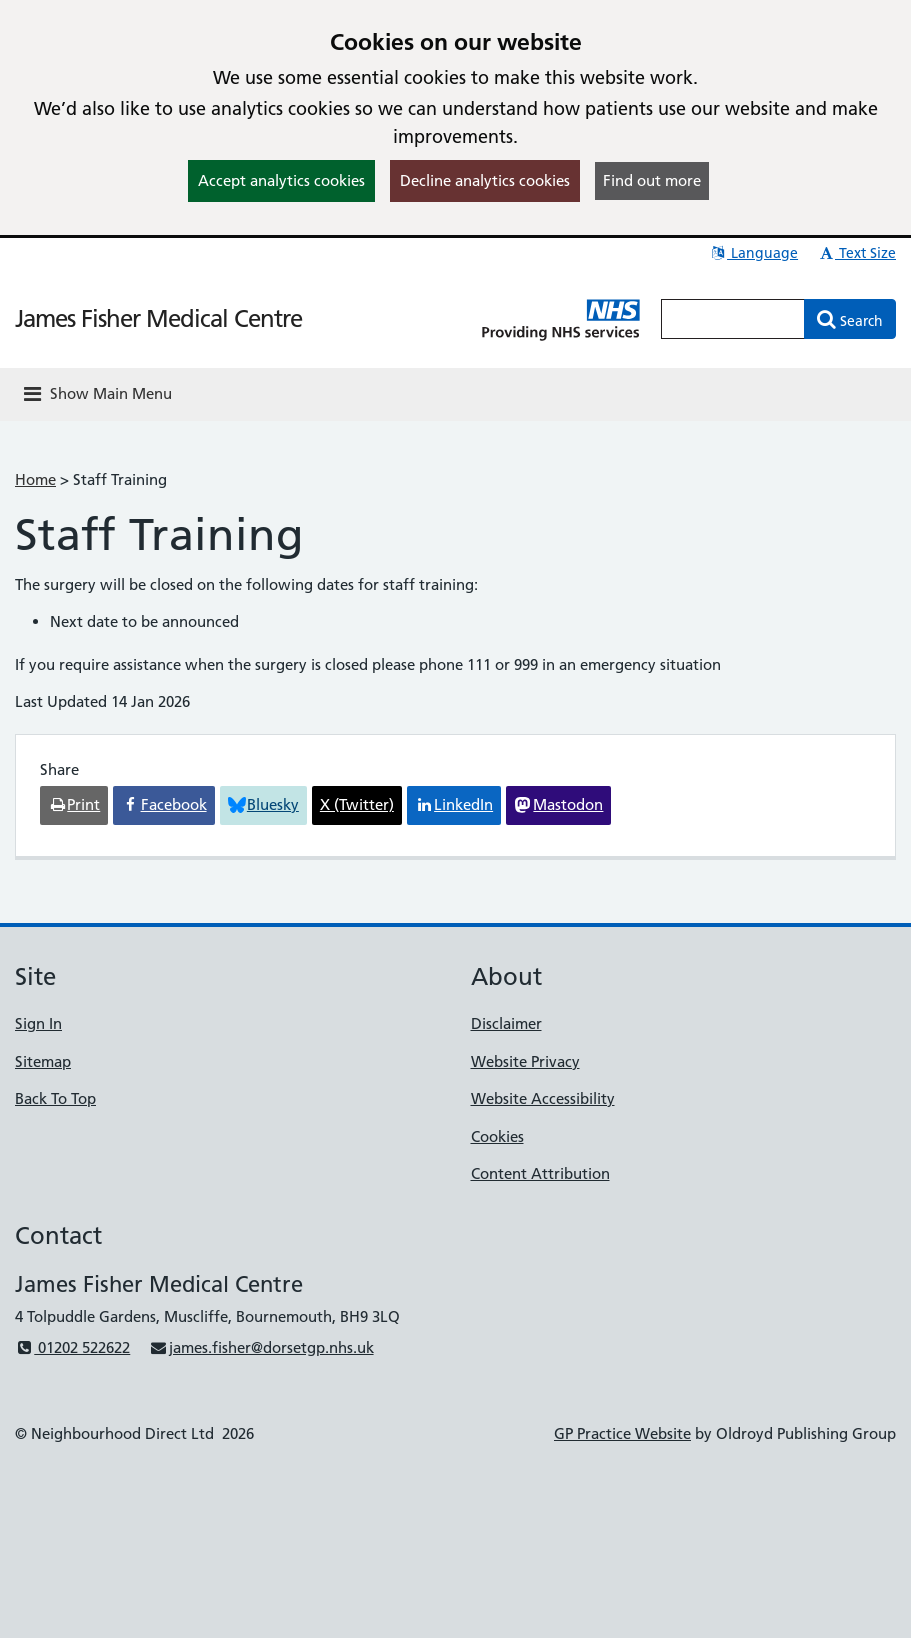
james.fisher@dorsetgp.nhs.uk (261, 1347)
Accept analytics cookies (281, 180)
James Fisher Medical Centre (158, 318)
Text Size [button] (856, 253)
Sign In (38, 1023)
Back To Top (55, 1098)
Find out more (652, 180)
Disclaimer (506, 1023)
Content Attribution (540, 1173)
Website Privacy (525, 1061)
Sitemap (43, 1061)
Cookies (497, 1136)
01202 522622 (72, 1347)
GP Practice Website (622, 1433)
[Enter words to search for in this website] (733, 319)
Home (35, 479)
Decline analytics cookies (485, 180)
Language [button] (753, 253)
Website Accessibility (543, 1098)
